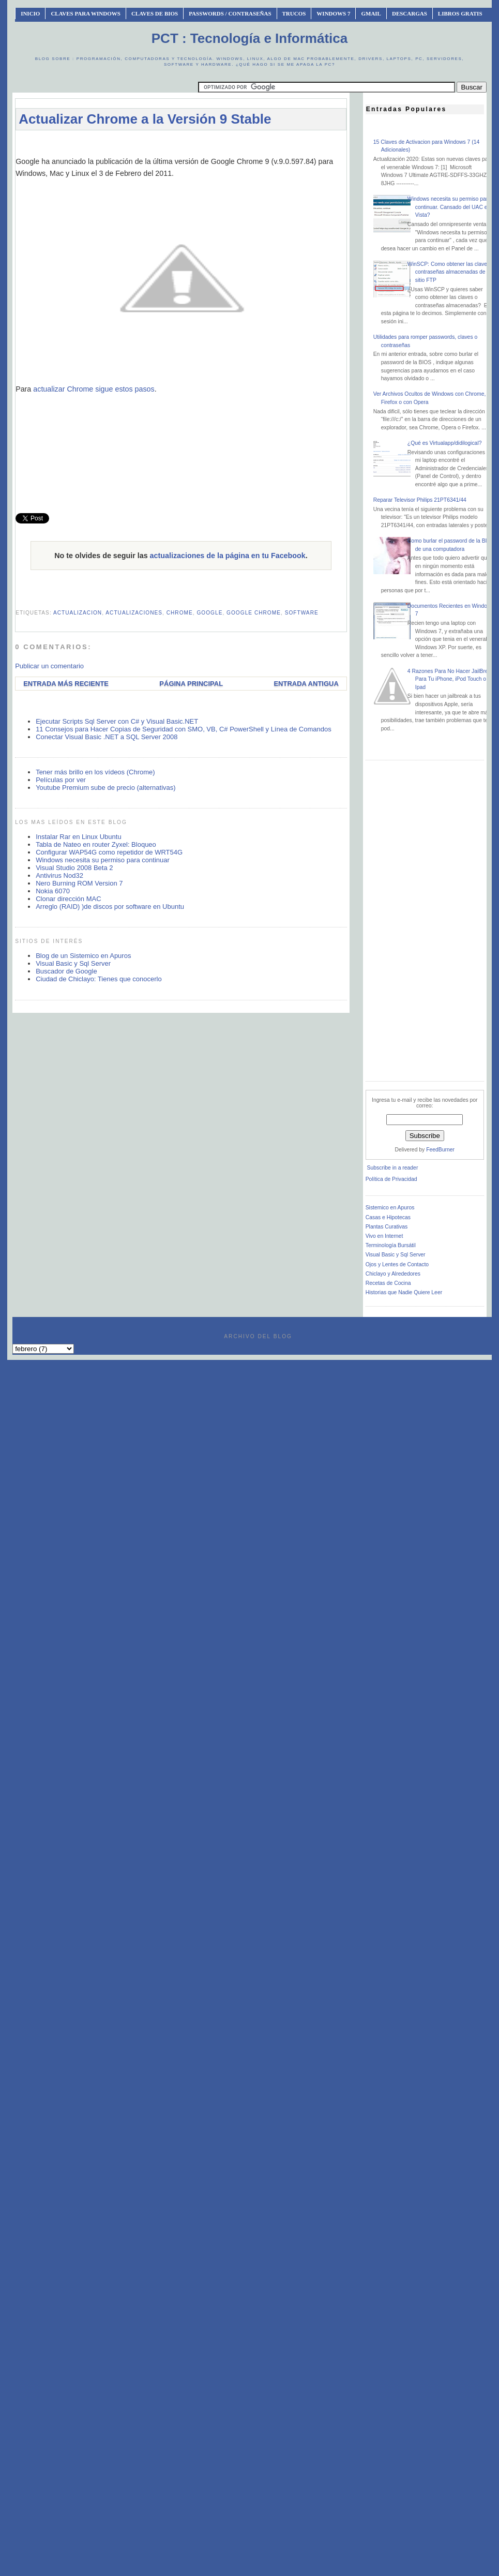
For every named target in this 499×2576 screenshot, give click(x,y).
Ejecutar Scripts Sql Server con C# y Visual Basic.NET (117, 721)
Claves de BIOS (154, 13)
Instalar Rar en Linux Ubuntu (78, 837)
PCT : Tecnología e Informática (249, 38)
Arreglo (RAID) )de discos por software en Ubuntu (110, 906)
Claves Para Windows (85, 13)
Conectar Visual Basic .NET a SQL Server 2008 (106, 737)
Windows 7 (333, 13)
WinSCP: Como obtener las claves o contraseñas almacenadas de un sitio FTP (450, 272)
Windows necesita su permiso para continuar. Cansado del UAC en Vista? (449, 207)
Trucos (294, 13)
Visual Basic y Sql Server (73, 963)
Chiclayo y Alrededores (393, 1274)
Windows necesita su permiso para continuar (103, 860)
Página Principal (191, 683)
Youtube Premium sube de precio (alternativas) (106, 787)
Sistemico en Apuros (390, 1207)
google (209, 613)
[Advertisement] (181, 454)
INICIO (30, 13)
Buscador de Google (66, 971)
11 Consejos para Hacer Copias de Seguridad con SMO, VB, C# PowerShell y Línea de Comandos (183, 729)
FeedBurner (440, 1149)
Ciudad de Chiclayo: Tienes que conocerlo (99, 979)
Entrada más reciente (66, 683)
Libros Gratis (460, 13)
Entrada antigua (306, 683)
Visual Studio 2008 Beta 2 (74, 868)
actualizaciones (133, 613)
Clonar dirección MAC (68, 899)
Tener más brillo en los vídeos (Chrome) (95, 772)
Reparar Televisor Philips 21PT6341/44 (419, 500)
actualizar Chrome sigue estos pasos (93, 389)
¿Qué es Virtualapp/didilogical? (444, 443)
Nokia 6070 (53, 891)
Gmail (371, 13)
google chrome (253, 613)
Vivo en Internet (384, 1236)
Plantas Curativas (386, 1227)
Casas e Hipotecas (388, 1217)
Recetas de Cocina (388, 1283)
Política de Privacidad (391, 1179)
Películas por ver (61, 780)
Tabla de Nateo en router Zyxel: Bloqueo (96, 844)
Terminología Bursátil (391, 1245)
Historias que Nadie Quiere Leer (404, 1292)
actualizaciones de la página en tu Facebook (228, 555)
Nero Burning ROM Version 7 (79, 883)
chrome (180, 613)
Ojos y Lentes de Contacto (397, 1264)
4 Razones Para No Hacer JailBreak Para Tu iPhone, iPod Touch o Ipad (450, 679)
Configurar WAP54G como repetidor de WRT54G (109, 852)
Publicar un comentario (49, 666)
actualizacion (77, 613)
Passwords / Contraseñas (230, 13)
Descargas (409, 13)
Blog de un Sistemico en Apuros (83, 956)
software (302, 613)
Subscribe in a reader (392, 1168)
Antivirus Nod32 (59, 875)
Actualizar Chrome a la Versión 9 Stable (145, 119)
